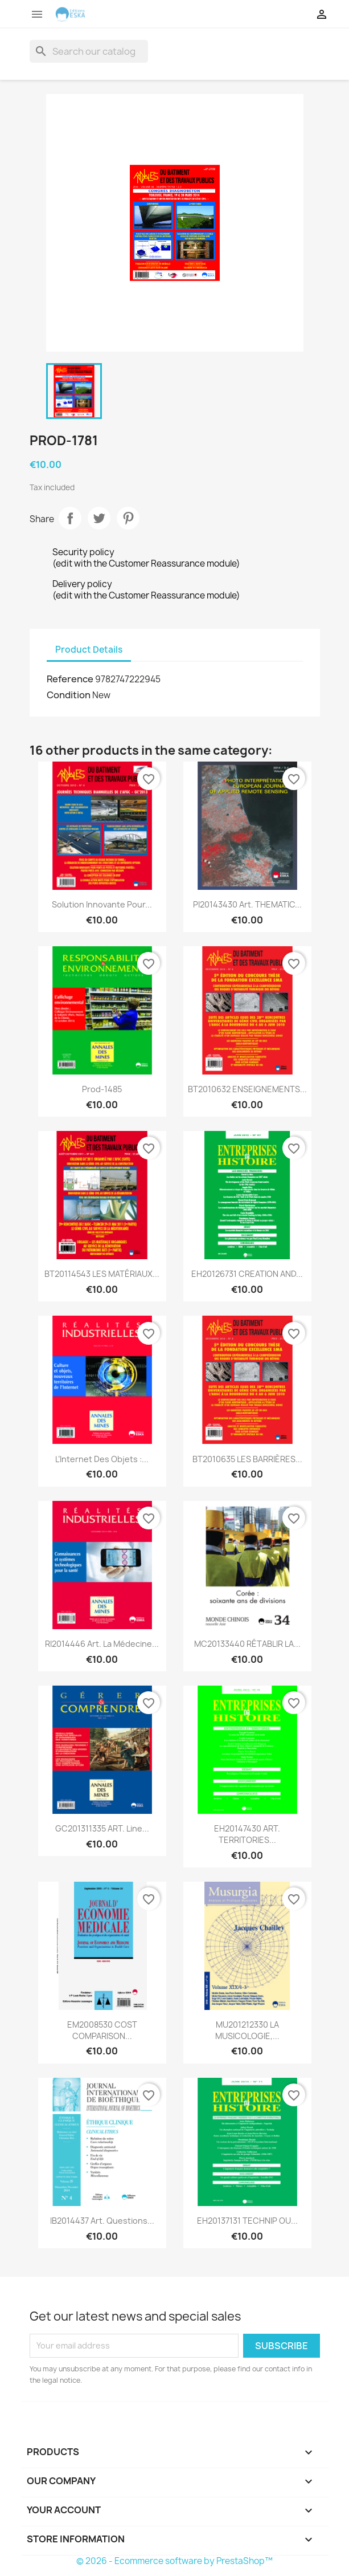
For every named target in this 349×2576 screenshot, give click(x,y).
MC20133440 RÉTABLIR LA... (247, 1643)
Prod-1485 (102, 1089)
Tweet (99, 518)
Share (70, 518)
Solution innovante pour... (102, 904)
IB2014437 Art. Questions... (102, 2220)
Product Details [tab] (88, 650)
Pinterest (128, 518)
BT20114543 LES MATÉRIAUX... (101, 1273)
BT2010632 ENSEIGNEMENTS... (247, 1089)
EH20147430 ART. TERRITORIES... (247, 1834)
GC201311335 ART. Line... (102, 1828)
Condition (69, 695)
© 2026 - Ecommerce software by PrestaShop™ (174, 2561)
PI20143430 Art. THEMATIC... (247, 904)
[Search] (89, 51)
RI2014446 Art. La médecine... (102, 1643)
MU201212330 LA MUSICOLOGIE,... (247, 2030)
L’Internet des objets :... (102, 1459)
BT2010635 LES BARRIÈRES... (247, 1459)
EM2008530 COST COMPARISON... (102, 2030)
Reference (70, 679)
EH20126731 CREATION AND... (247, 1273)
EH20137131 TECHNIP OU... (247, 2220)
